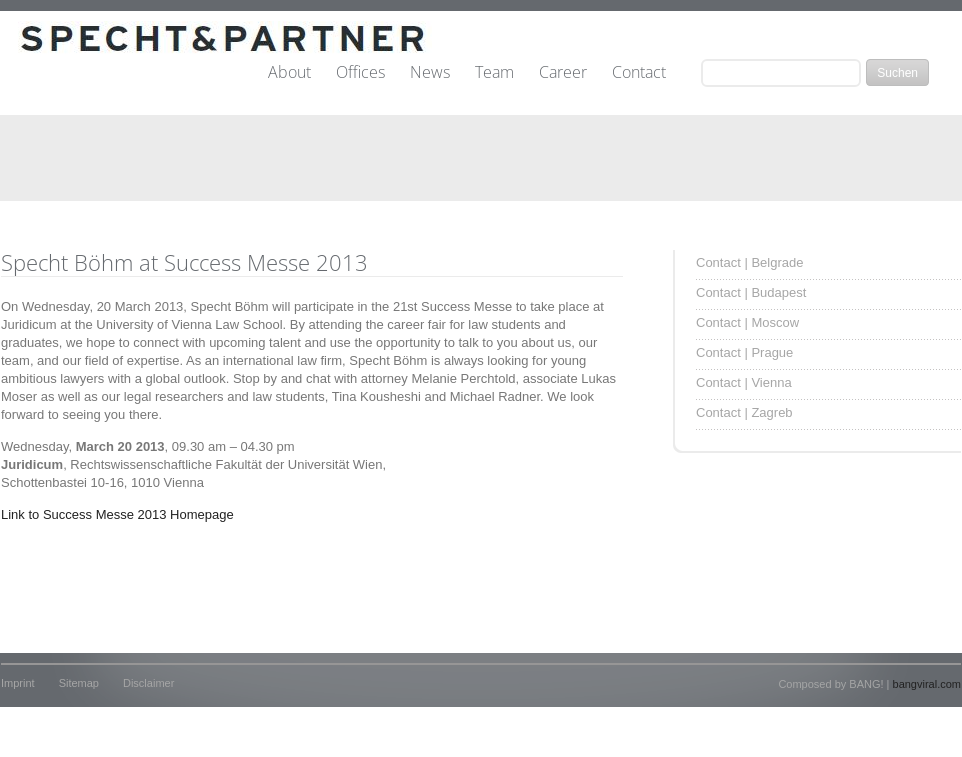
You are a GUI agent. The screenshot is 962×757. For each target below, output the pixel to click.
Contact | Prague (744, 352)
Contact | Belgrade (749, 262)
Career (563, 73)
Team (494, 73)
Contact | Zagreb (744, 412)
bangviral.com (927, 684)
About (289, 73)
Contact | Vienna (744, 382)
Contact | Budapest (751, 292)
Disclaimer (148, 683)
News (430, 73)
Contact (639, 73)
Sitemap (79, 683)
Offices (360, 73)
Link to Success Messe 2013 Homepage (117, 514)
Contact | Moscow (747, 322)
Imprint (18, 683)
